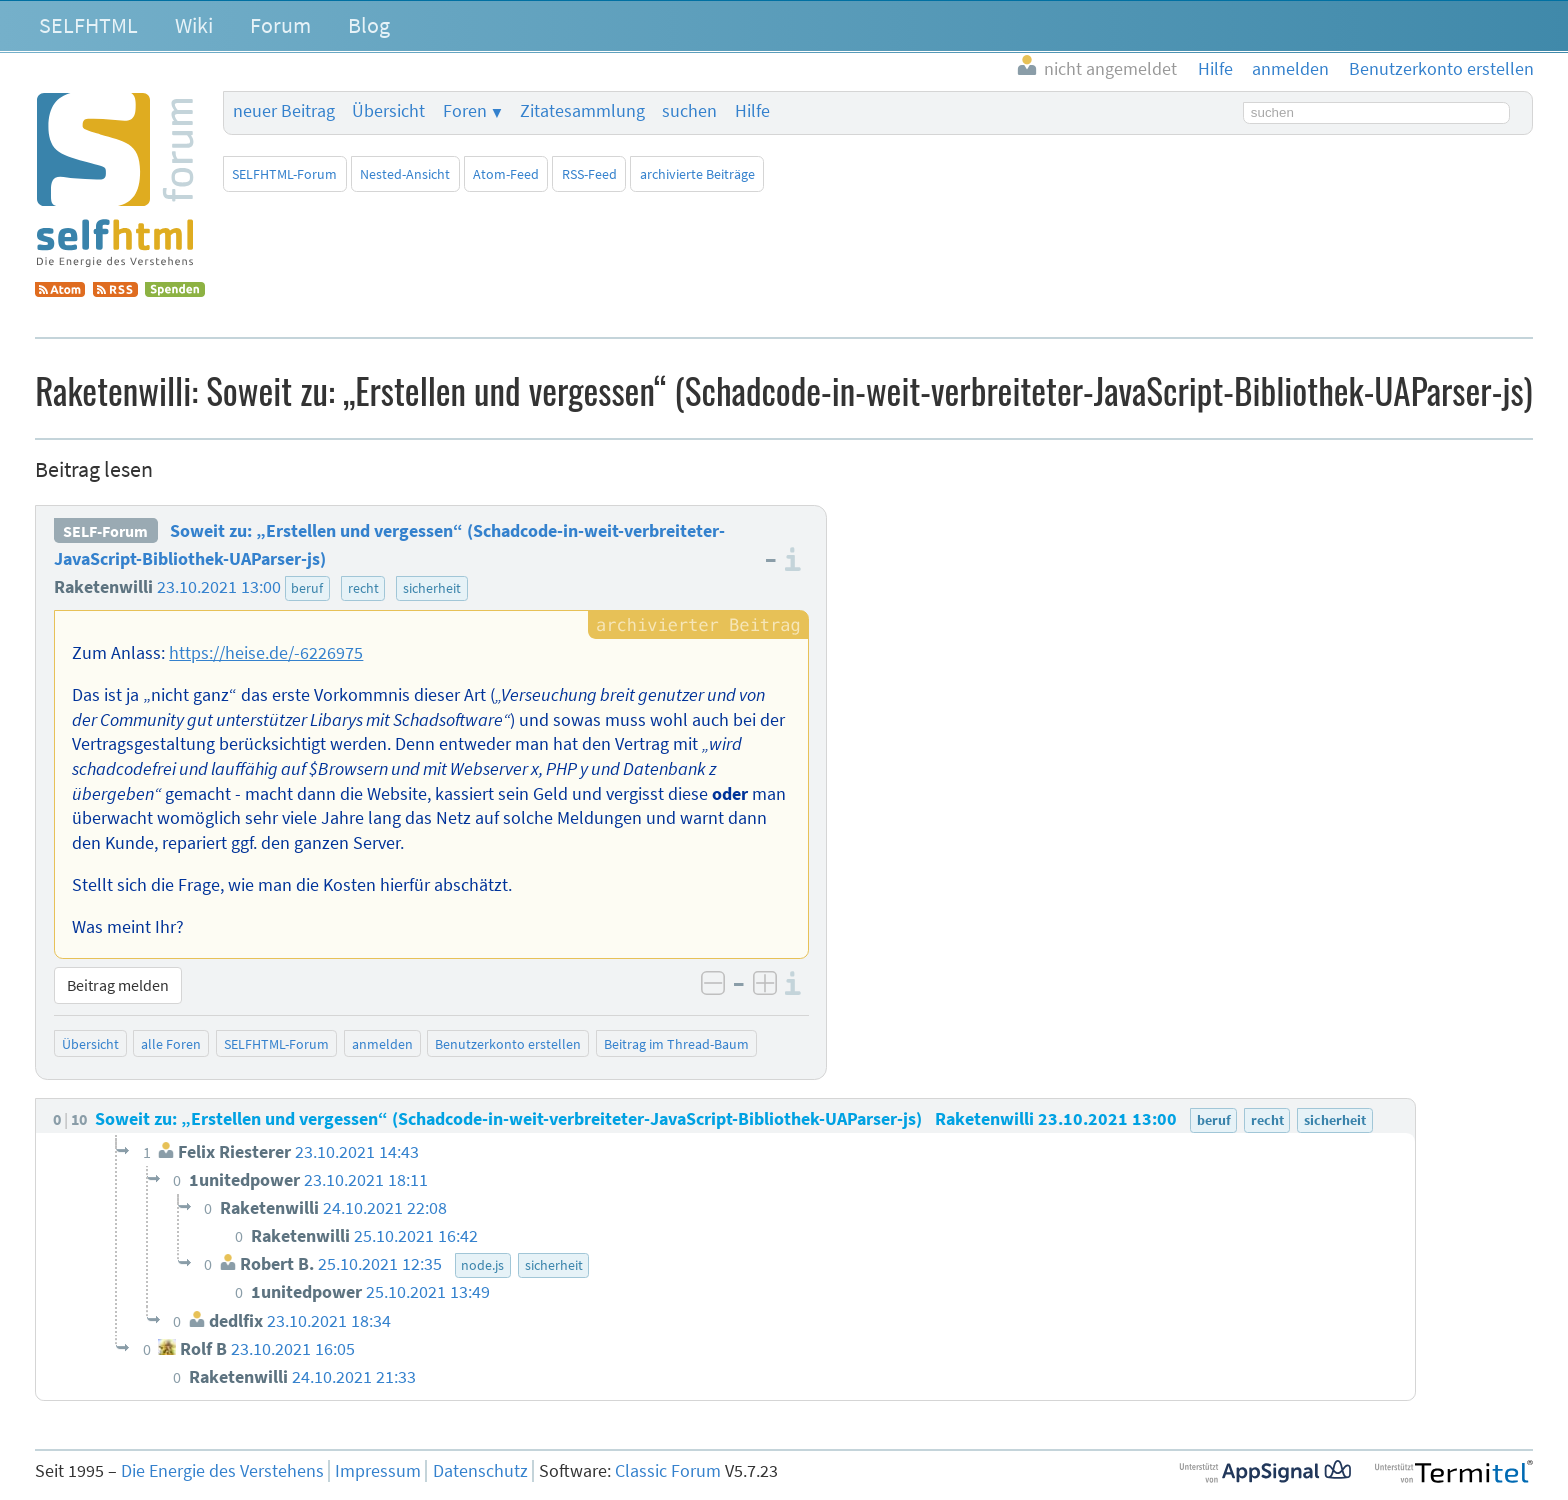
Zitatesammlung (582, 111)
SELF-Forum (105, 531)
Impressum (378, 1471)
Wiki (194, 25)
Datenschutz (480, 1471)
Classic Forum (668, 1471)
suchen (689, 111)
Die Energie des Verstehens (222, 1471)
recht (363, 588)
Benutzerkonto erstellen (508, 1044)
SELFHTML (88, 25)
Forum (280, 25)
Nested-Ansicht (405, 174)
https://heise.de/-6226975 (266, 653)
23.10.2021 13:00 (219, 587)
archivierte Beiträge (697, 174)
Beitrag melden (118, 985)
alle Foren (171, 1044)
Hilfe (752, 111)
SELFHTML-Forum (284, 174)
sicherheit (432, 588)
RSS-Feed (589, 174)
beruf (307, 588)
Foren (465, 111)
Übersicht (388, 111)
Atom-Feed (506, 174)
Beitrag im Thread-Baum (676, 1044)
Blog (369, 25)
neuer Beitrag (284, 111)
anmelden (382, 1044)
